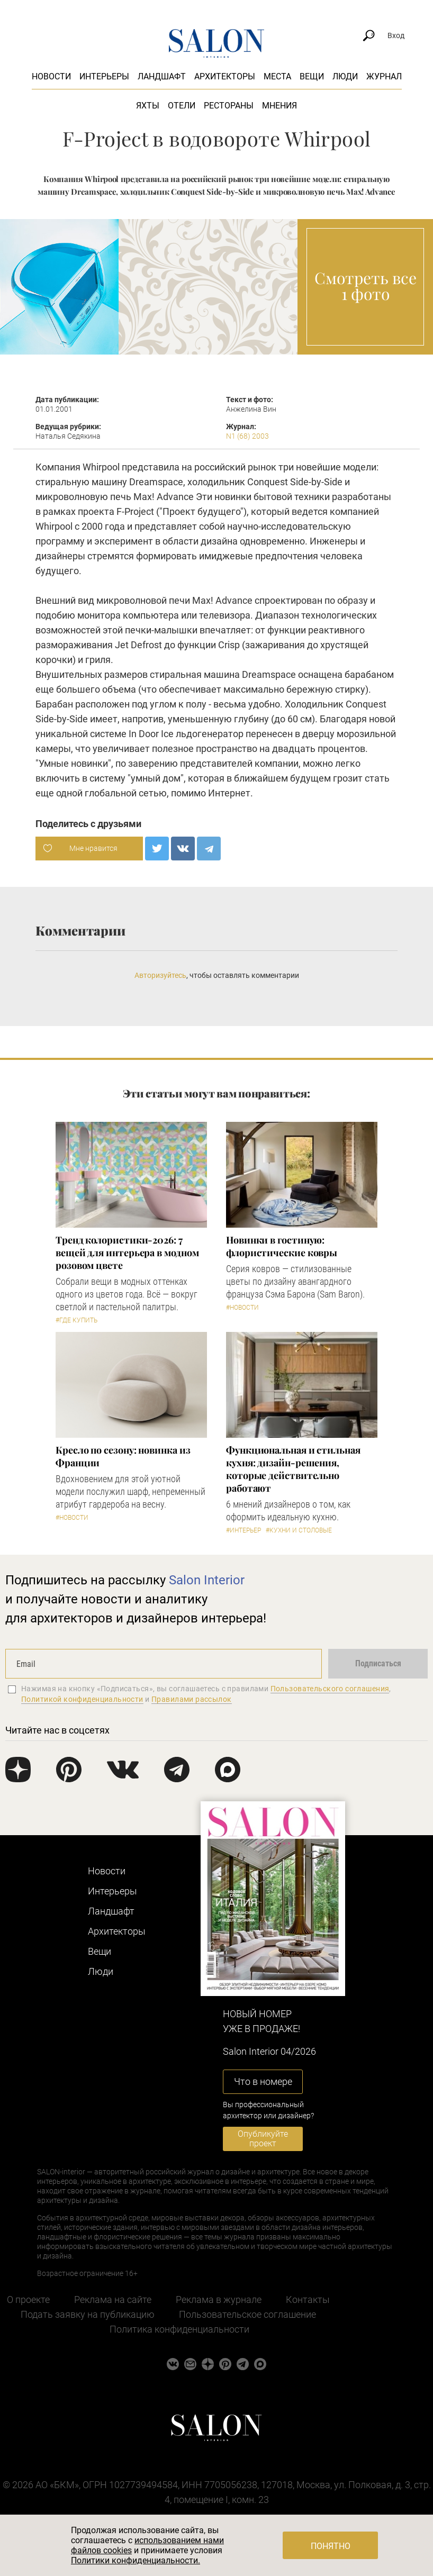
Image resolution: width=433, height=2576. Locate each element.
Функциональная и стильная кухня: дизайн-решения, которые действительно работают (293, 1469)
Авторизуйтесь (160, 975)
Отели (181, 106)
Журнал (384, 76)
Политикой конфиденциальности (82, 1699)
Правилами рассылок (191, 1699)
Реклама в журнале (218, 2299)
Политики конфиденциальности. (135, 2560)
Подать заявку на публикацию (88, 2314)
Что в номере (263, 2081)
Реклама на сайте (112, 2299)
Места (277, 76)
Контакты (308, 2299)
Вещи (312, 76)
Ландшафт (162, 76)
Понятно (330, 2546)
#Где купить (76, 1320)
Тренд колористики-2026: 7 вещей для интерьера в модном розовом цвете (127, 1252)
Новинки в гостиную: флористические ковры (281, 1246)
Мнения (279, 106)
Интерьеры (104, 76)
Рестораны (229, 106)
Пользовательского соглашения (330, 1688)
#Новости (242, 1307)
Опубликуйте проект (263, 2138)
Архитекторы (224, 76)
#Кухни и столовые (299, 1530)
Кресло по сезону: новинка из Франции (123, 1456)
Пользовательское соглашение (247, 2314)
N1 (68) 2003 (247, 436)
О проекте (28, 2299)
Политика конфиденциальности (179, 2329)
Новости (51, 76)
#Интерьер (243, 1530)
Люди (345, 76)
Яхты (147, 106)
